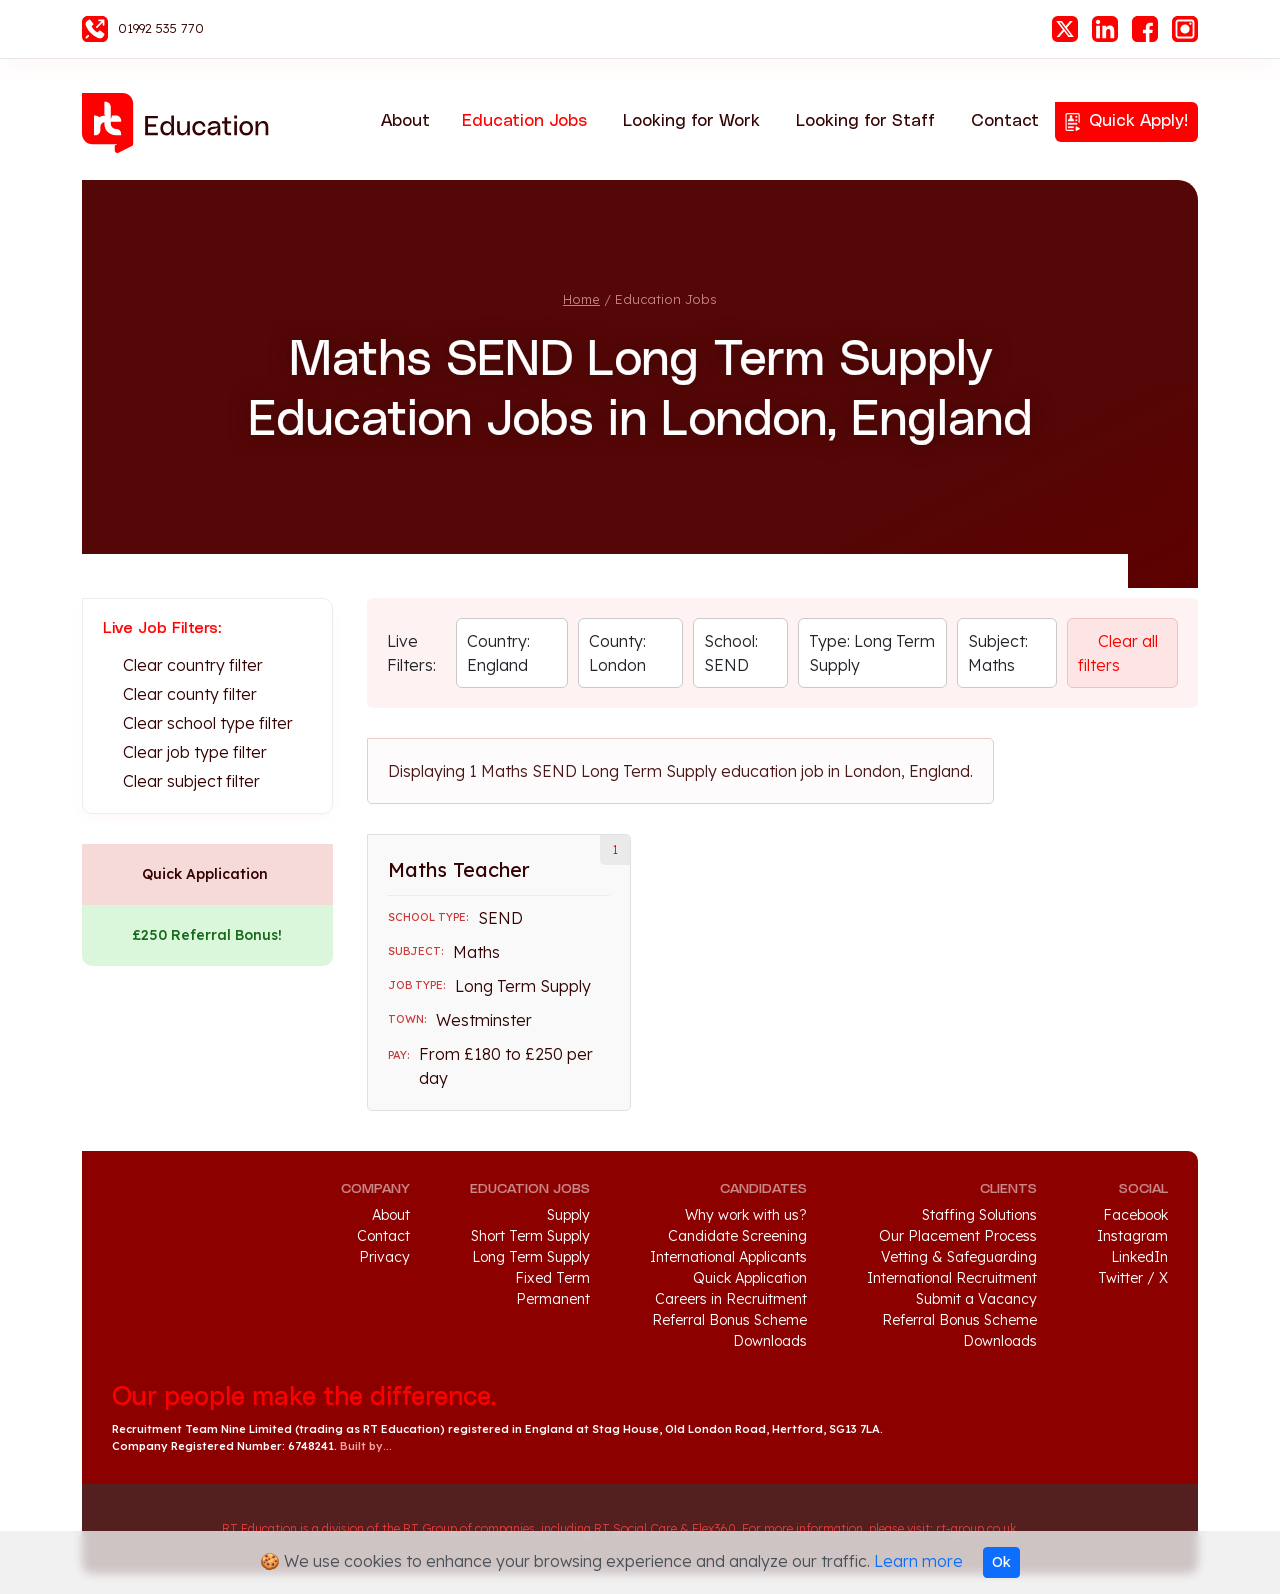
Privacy (384, 1257)
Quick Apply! (1138, 121)
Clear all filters (1118, 653)
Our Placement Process (958, 1236)
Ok (1001, 1562)
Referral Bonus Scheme (729, 1320)
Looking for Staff (865, 121)
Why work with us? (746, 1215)
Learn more (918, 1561)
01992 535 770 (161, 28)
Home (581, 299)
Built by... (366, 1446)
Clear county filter (190, 694)
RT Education (182, 123)
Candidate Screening (737, 1236)
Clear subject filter (191, 781)
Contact (1005, 121)
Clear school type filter (208, 723)
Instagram (1185, 29)
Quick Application (205, 874)
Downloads (770, 1341)
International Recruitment (952, 1278)
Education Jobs (524, 121)
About (405, 121)
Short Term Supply (530, 1236)
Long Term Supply (531, 1257)
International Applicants (728, 1257)
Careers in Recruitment (731, 1299)
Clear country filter (193, 665)
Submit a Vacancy (976, 1299)
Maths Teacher (459, 869)
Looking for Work (691, 121)
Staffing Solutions (979, 1215)
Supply (568, 1215)
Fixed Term (552, 1278)
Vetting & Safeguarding (959, 1257)
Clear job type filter (195, 752)
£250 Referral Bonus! (207, 935)
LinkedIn (1105, 29)
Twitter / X (1133, 1278)
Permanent (553, 1299)
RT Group (157, 1529)
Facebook (1145, 29)
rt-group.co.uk (976, 1528)
